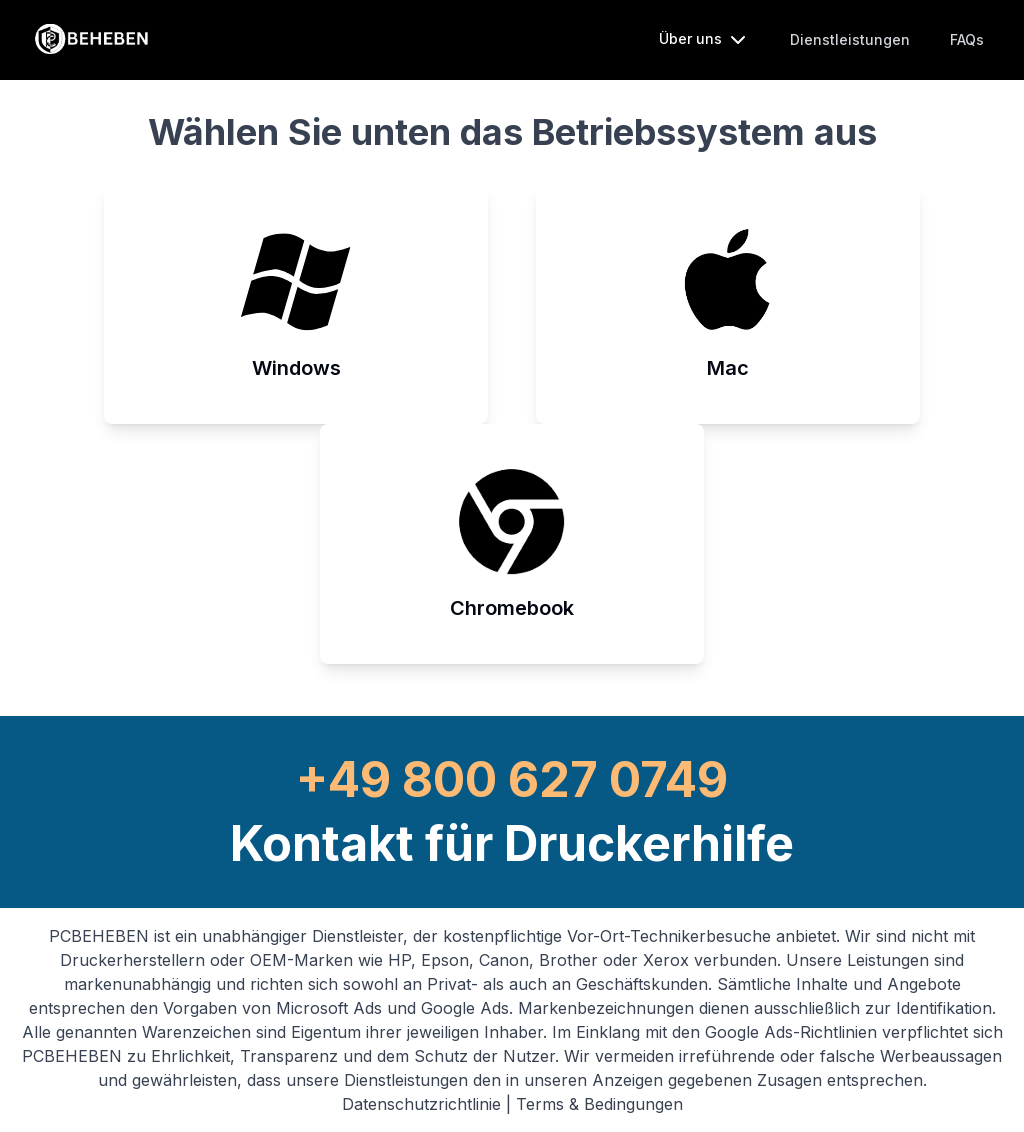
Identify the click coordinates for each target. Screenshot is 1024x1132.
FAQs (967, 39)
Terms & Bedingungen (599, 1104)
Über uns (704, 40)
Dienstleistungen (850, 39)
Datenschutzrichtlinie (424, 1104)
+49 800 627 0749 (512, 779)
